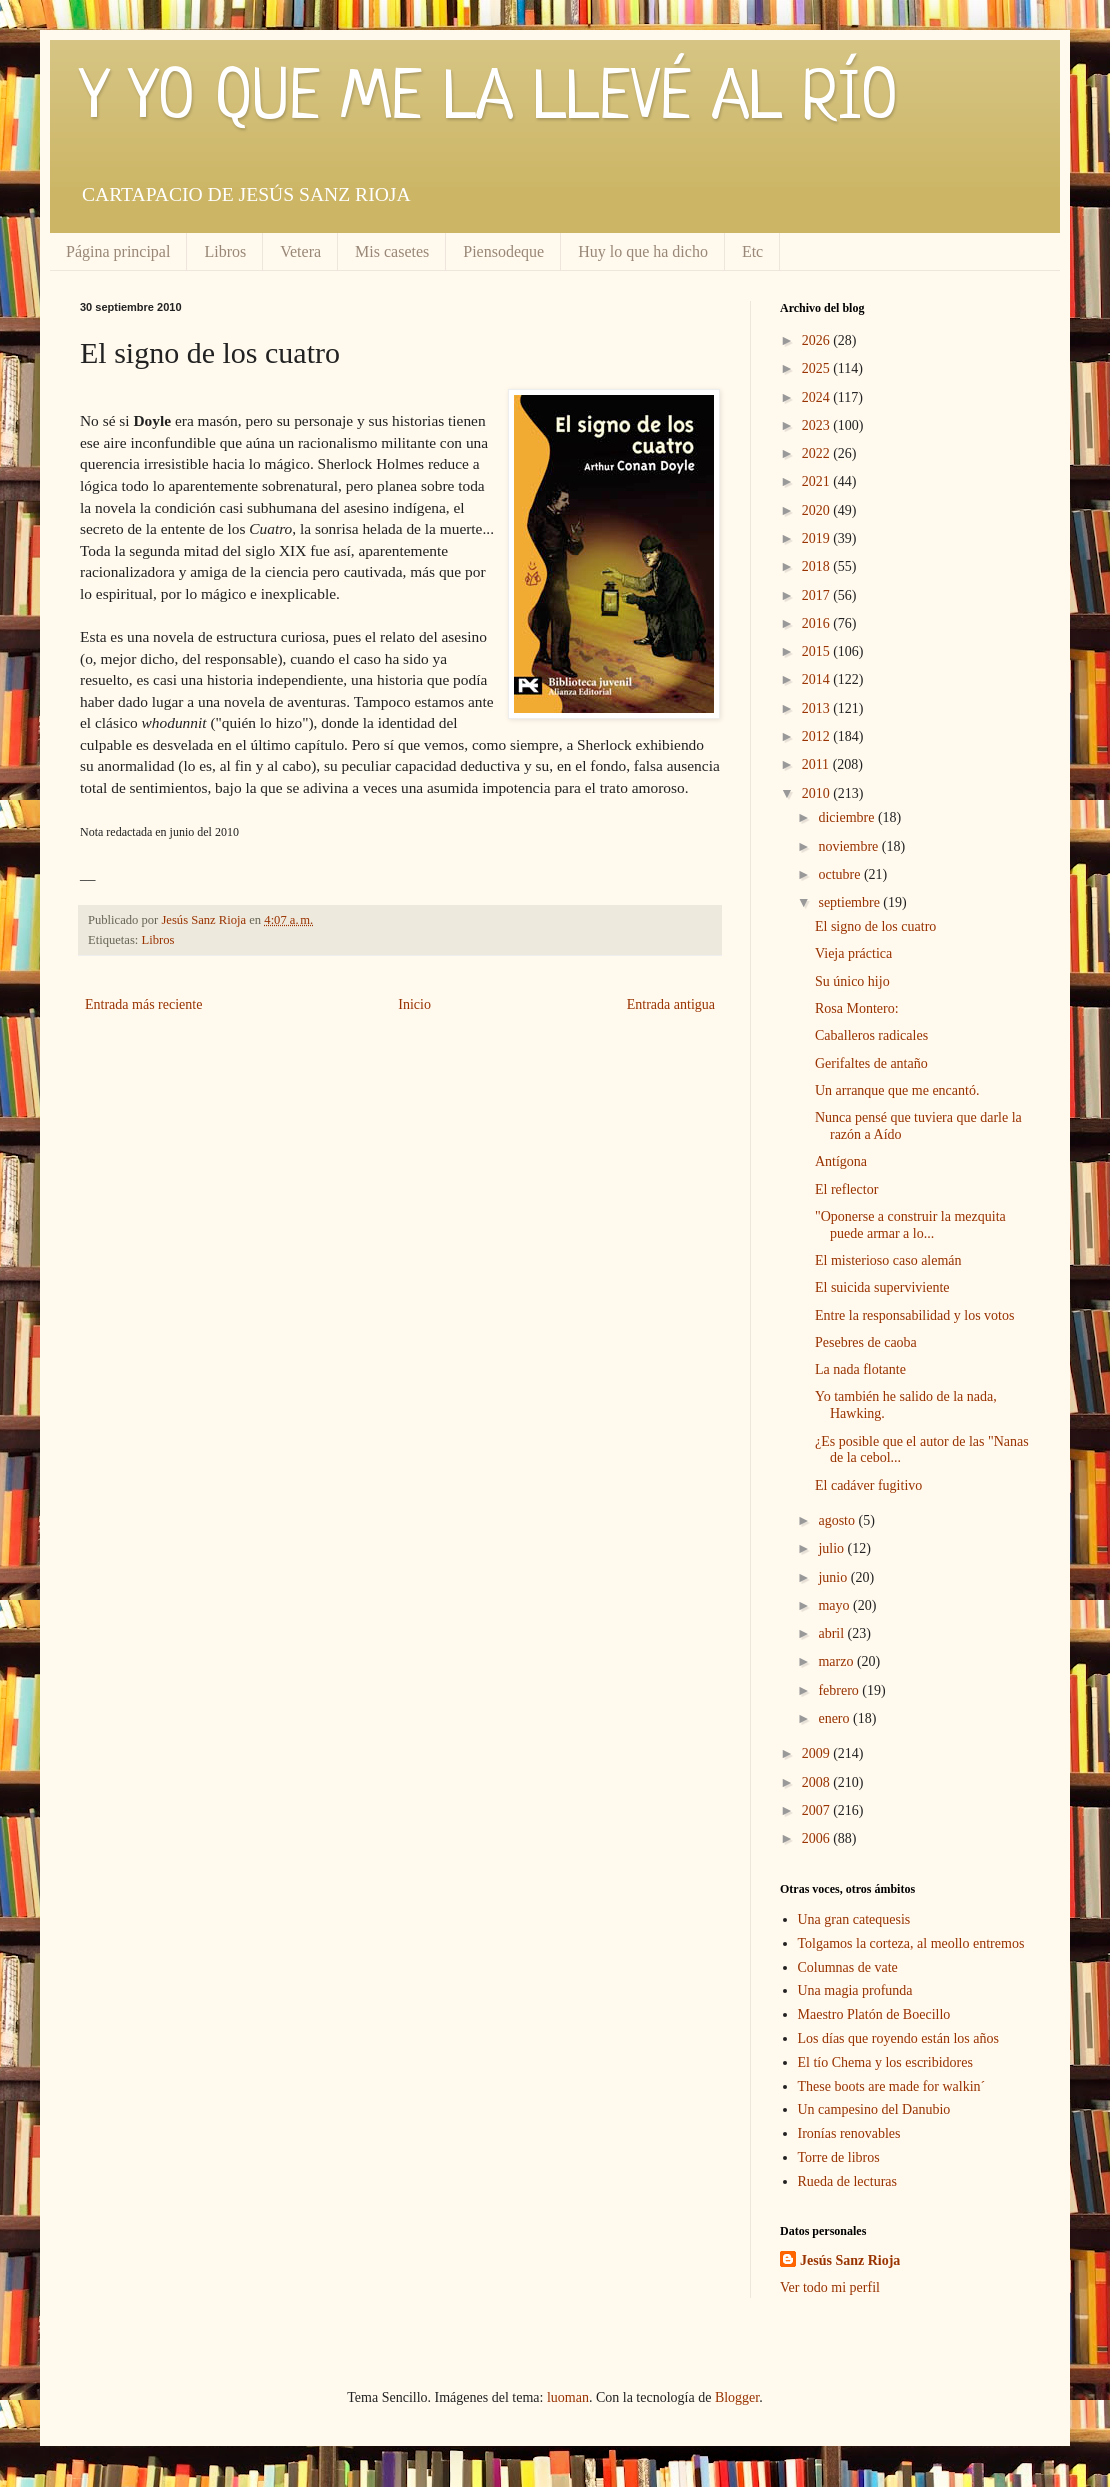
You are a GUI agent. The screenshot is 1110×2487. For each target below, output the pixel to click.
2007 (818, 1810)
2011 (817, 764)
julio (832, 1548)
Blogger (737, 2397)
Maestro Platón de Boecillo (874, 2014)
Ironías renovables (849, 2133)
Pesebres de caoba (866, 1342)
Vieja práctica (853, 953)
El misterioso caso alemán (888, 1260)
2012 (818, 736)
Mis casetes (392, 251)
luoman (568, 2397)
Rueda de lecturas (848, 2181)
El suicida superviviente (882, 1287)
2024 (818, 397)
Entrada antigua (671, 1004)
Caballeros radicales (871, 1035)
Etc (752, 251)
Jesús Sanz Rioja (850, 2260)
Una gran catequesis (854, 1919)
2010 (818, 793)
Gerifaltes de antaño (871, 1063)
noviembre (849, 846)
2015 (818, 651)
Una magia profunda (855, 1990)
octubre (840, 874)
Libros (225, 251)
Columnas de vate (848, 1967)
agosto (838, 1520)
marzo (837, 1661)
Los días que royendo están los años (898, 2038)
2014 (818, 679)
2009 (818, 1753)
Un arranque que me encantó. (897, 1090)
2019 (818, 538)
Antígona (841, 1161)
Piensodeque (503, 251)
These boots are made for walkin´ (892, 2086)
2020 (818, 510)
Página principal (118, 251)
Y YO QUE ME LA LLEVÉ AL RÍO (489, 100)
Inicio (414, 1004)
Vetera (300, 251)
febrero (840, 1690)
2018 (818, 566)
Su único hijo (852, 981)
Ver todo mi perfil (830, 2287)
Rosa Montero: (857, 1008)
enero (835, 1718)
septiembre (850, 902)
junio (834, 1577)
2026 (818, 340)
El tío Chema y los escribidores (885, 2062)
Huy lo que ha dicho (643, 251)
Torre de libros (839, 2157)
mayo (835, 1605)
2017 (818, 595)
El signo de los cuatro (875, 926)
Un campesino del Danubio (874, 2109)
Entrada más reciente (143, 1004)
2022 (818, 453)
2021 (818, 481)
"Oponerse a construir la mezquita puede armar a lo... (910, 1225)
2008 (818, 1782)
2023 (818, 425)
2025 (818, 368)
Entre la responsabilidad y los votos (914, 1315)
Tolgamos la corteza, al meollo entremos (911, 1943)
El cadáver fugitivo (868, 1485)
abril (832, 1633)
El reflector (846, 1189)
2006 (818, 1838)
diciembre (847, 817)
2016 (818, 623)
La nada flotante (860, 1369)
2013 (818, 708)
